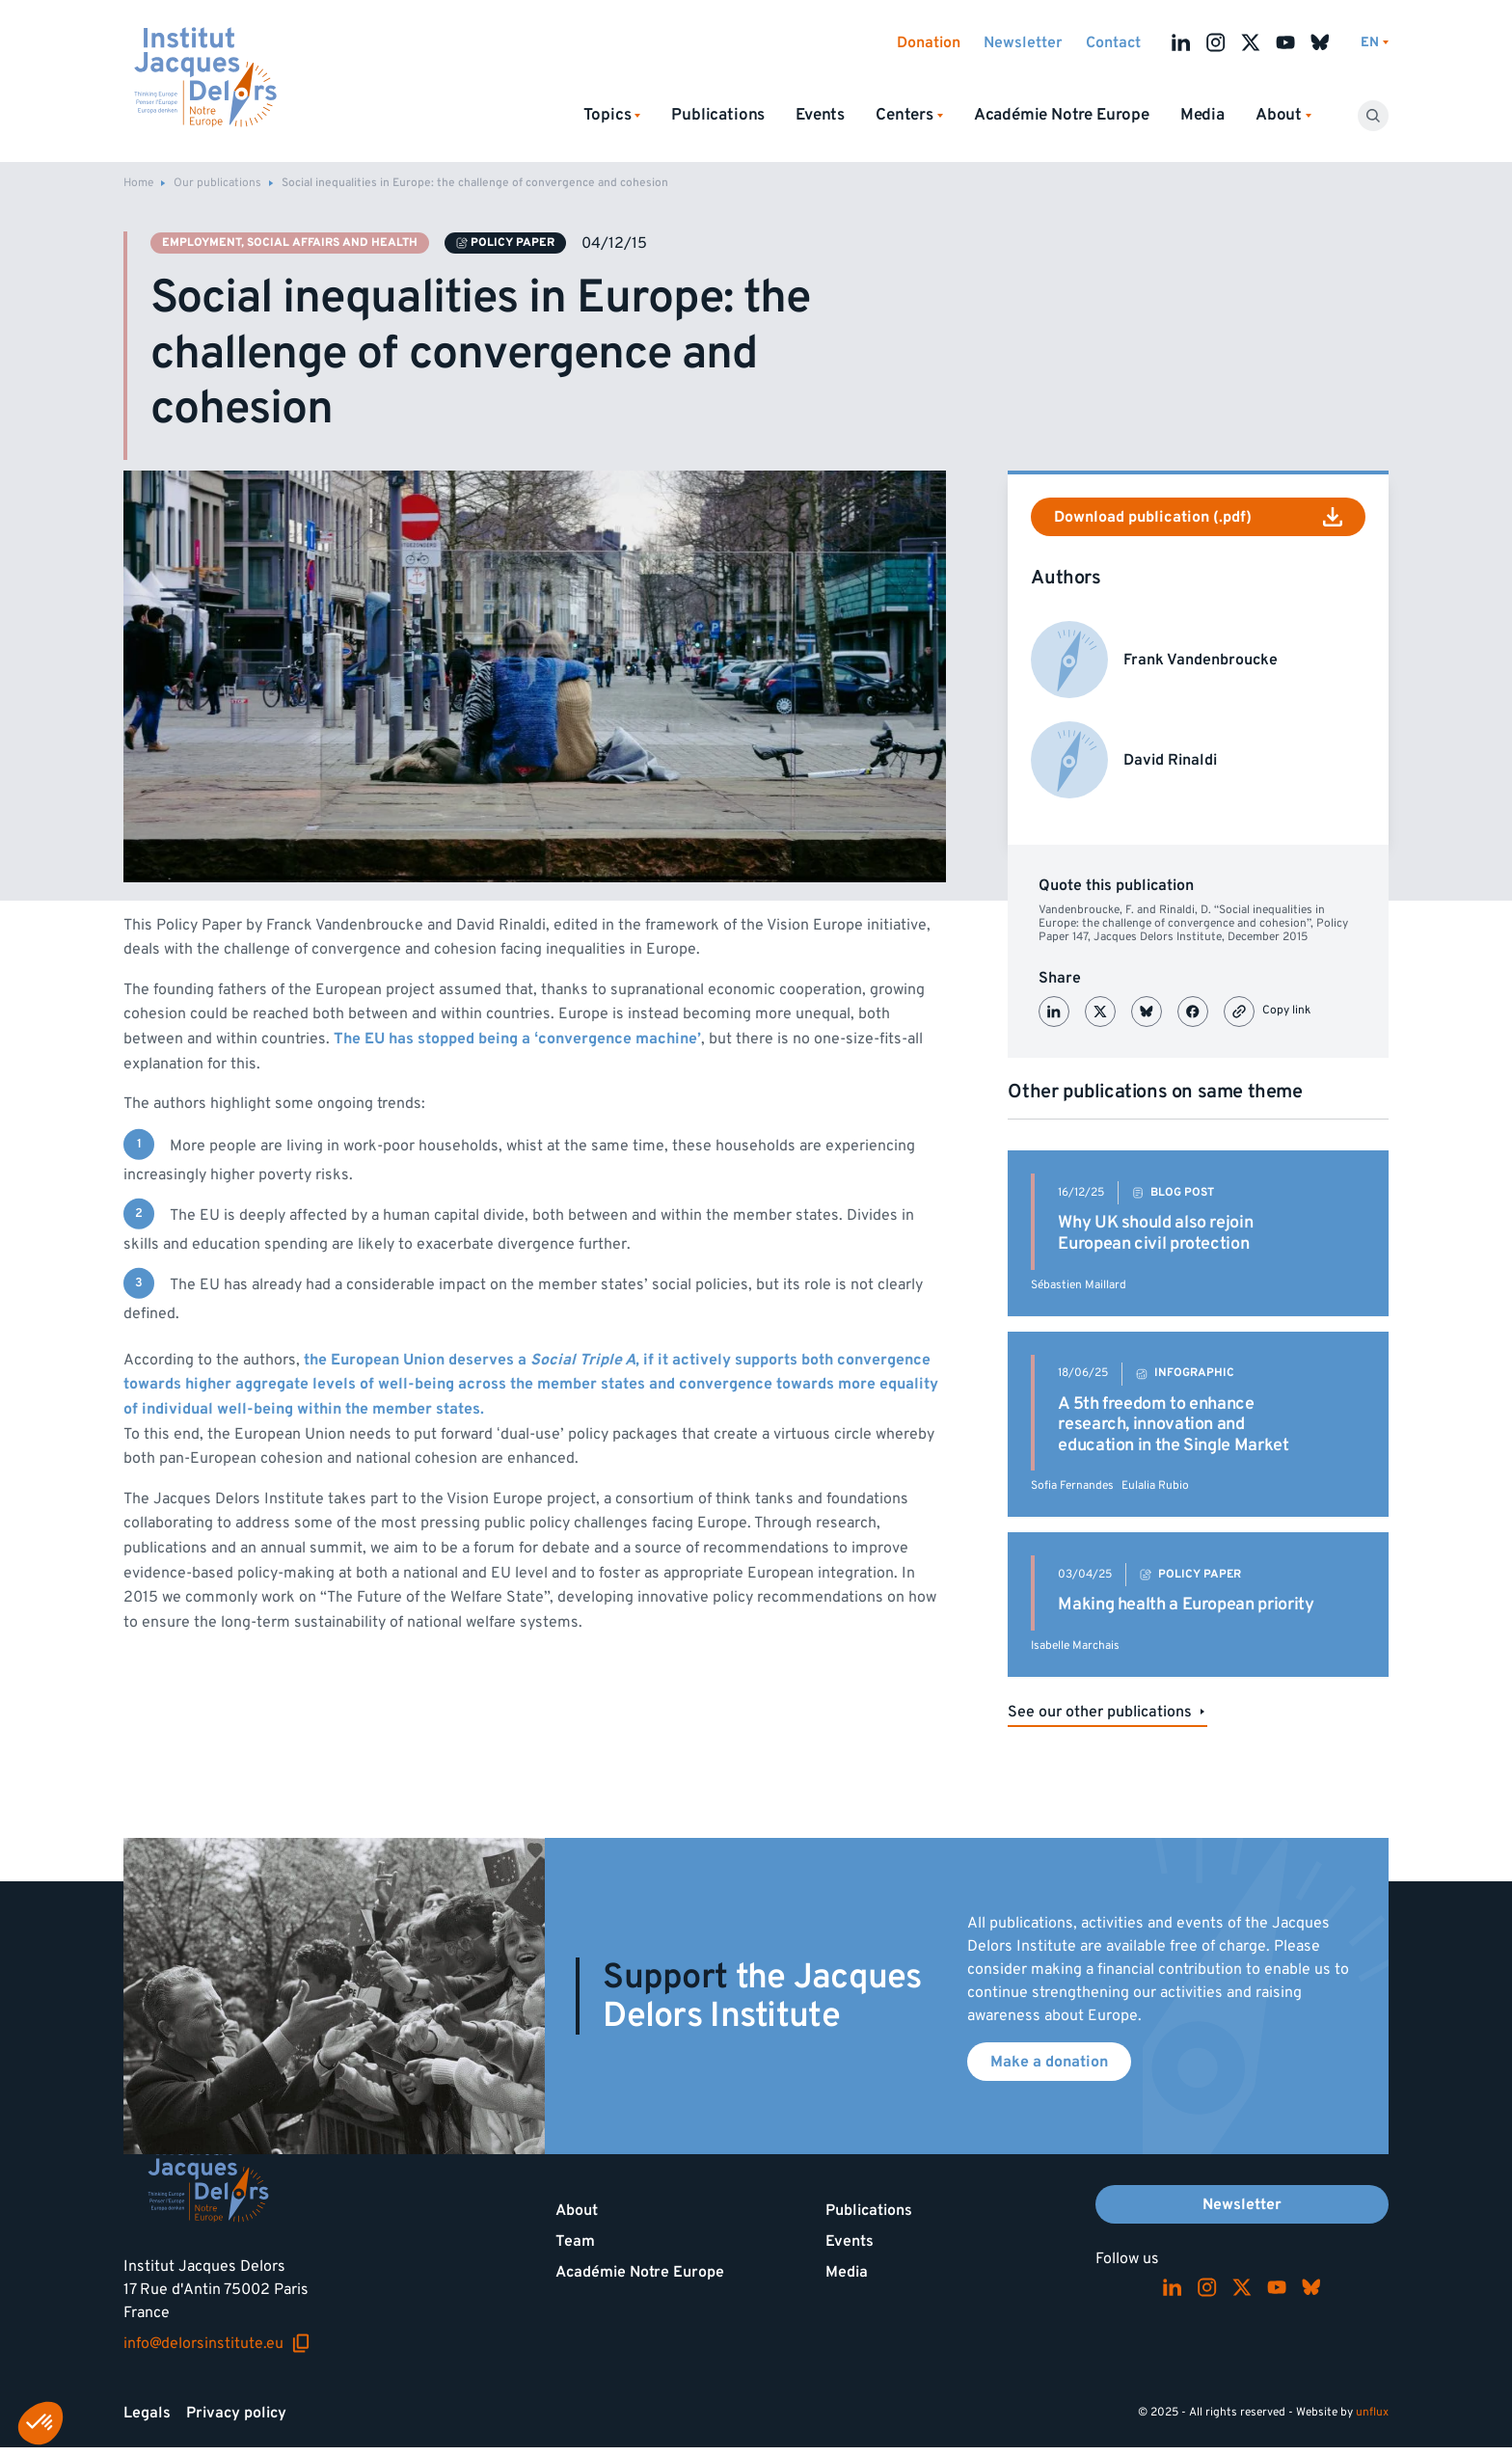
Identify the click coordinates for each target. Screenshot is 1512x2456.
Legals (147, 2412)
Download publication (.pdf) (1198, 516)
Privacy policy (236, 2412)
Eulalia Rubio (1155, 1485)
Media (1202, 114)
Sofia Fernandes (1072, 1485)
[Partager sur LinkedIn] (1054, 1011)
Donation (928, 42)
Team (575, 2241)
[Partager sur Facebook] (1192, 1011)
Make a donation (1049, 2061)
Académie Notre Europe (1061, 114)
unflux (1372, 2412)
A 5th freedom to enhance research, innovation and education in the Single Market (1173, 1424)
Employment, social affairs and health (290, 242)
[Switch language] (1374, 43)
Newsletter (1023, 42)
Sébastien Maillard (1078, 1285)
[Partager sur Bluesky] (1146, 1011)
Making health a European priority (1185, 1604)
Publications (718, 114)
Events (820, 114)
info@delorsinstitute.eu (216, 2343)
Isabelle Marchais (1075, 1645)
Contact (1113, 42)
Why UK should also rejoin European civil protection (1155, 1232)
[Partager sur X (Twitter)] (1100, 1011)
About (576, 2210)
